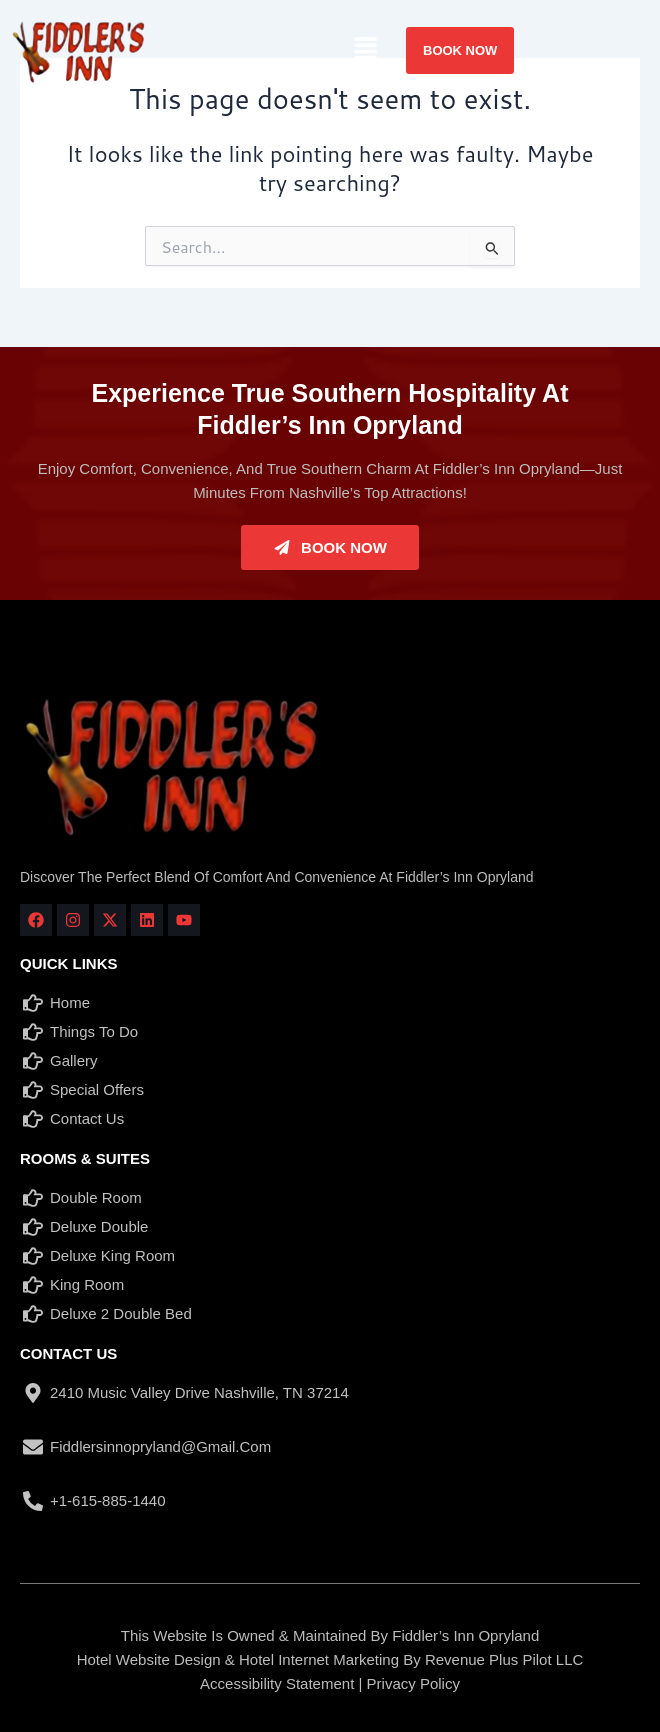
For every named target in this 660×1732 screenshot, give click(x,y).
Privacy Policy (413, 1683)
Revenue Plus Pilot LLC (504, 1659)
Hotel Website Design (149, 1659)
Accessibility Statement (277, 1683)
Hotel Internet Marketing (319, 1659)
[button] (366, 49)
